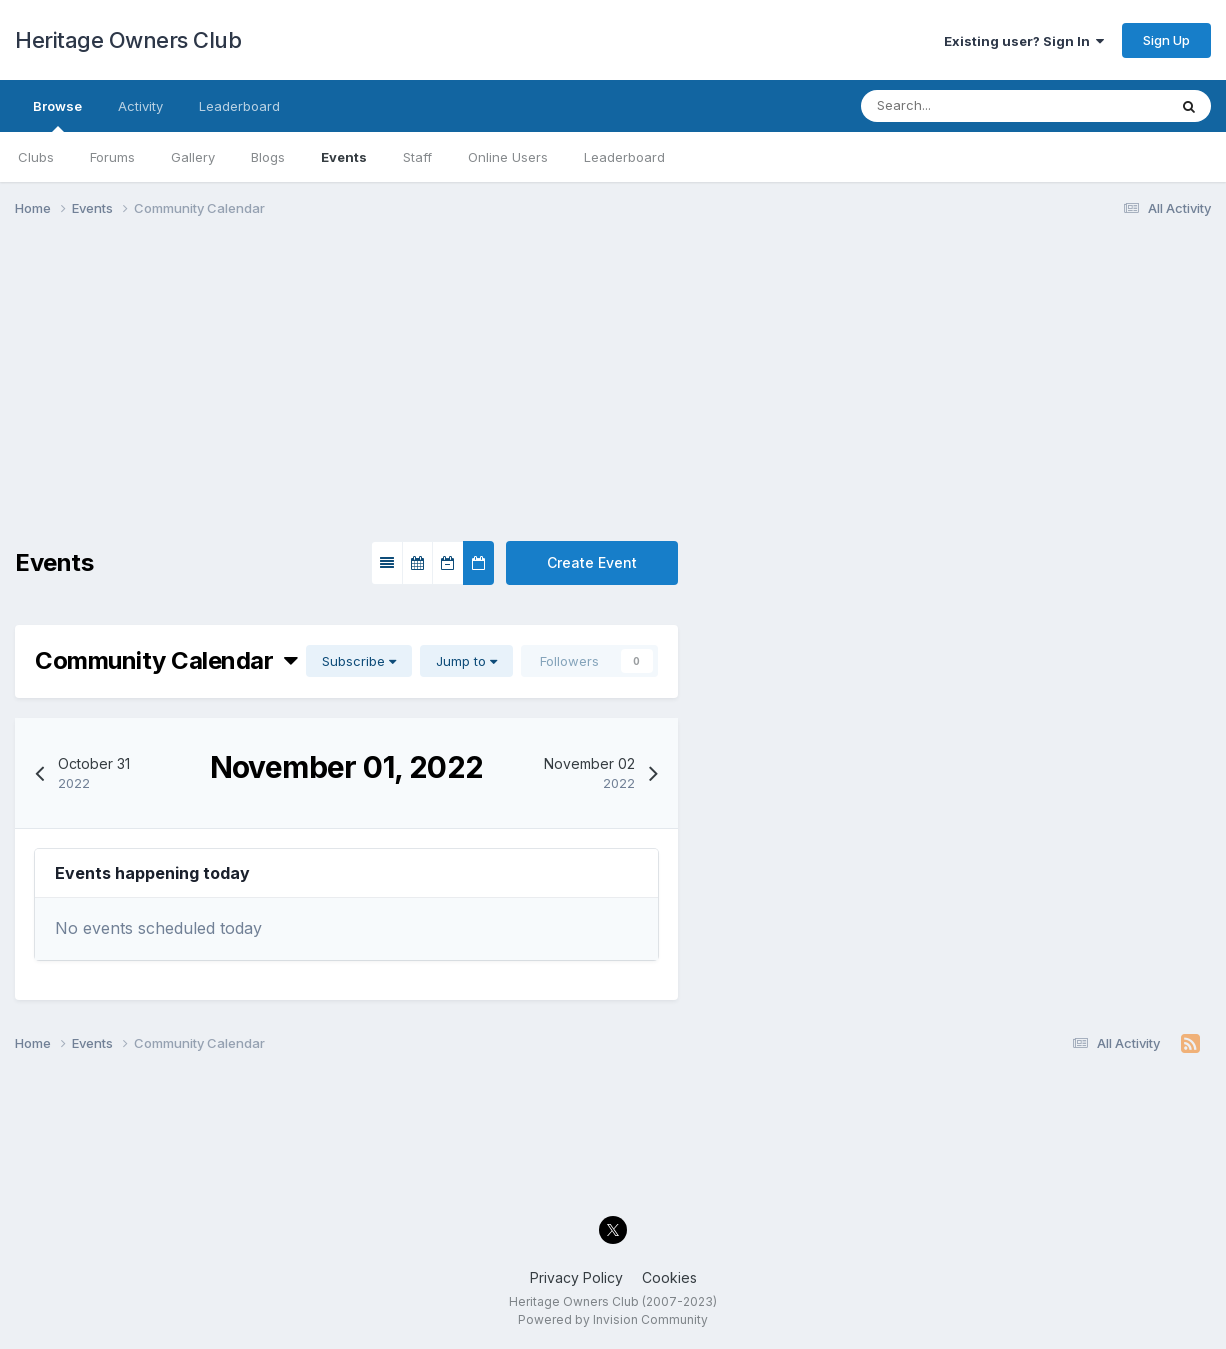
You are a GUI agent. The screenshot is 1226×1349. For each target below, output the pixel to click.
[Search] (953, 106)
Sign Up (1166, 40)
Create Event (592, 562)
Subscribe (359, 661)
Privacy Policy (576, 1277)
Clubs (36, 157)
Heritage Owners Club (128, 40)
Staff (417, 157)
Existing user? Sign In (1024, 41)
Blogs (268, 157)
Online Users (508, 157)
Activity (140, 106)
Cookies (669, 1277)
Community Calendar (166, 660)
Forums (112, 157)
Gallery (193, 157)
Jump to (466, 661)
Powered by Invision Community (613, 1319)
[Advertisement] (613, 388)
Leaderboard (624, 157)
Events (344, 157)
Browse (57, 115)
